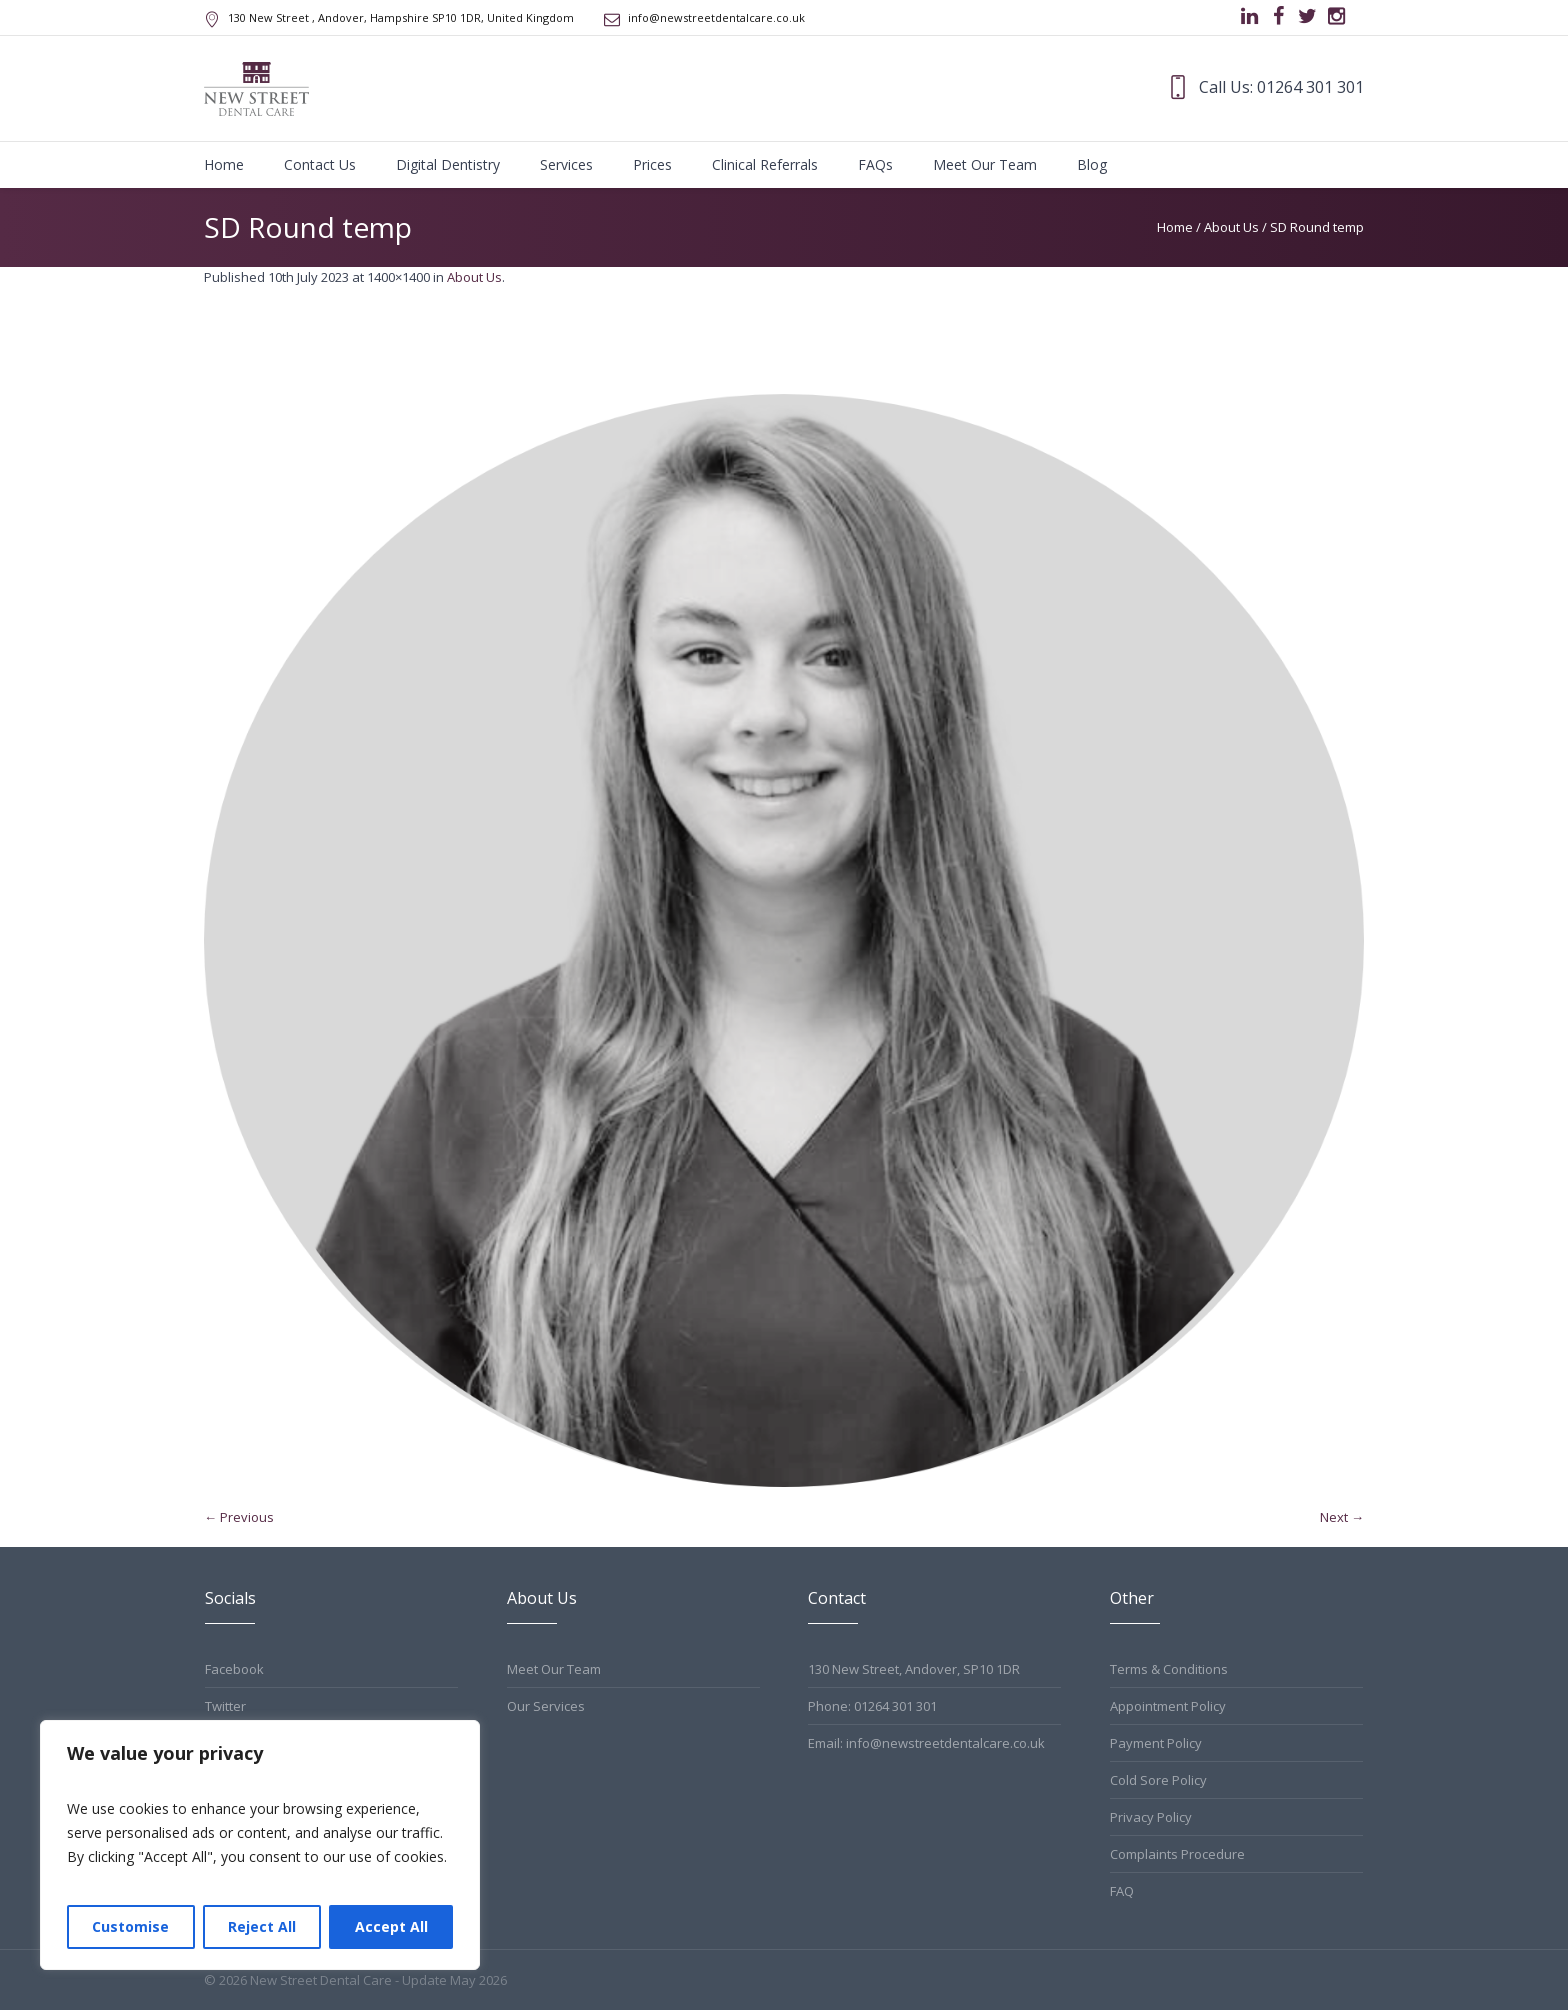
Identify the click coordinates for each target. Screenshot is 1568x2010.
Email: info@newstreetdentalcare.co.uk (926, 1743)
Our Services (546, 1706)
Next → (1342, 1517)
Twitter (225, 1706)
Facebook (234, 1669)
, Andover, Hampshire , (401, 17)
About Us (1231, 227)
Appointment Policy (1168, 1706)
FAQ (1122, 1891)
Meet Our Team (554, 1669)
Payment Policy (1156, 1743)
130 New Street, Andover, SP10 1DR (914, 1669)
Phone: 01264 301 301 (872, 1706)
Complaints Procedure (1177, 1854)
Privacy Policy (1151, 1817)
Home (1175, 227)
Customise (130, 1926)
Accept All (391, 1926)
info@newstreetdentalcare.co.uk (716, 17)
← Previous (239, 1517)
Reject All (262, 1926)
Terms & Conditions (1169, 1669)
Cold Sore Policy (1158, 1780)
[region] (260, 1845)
